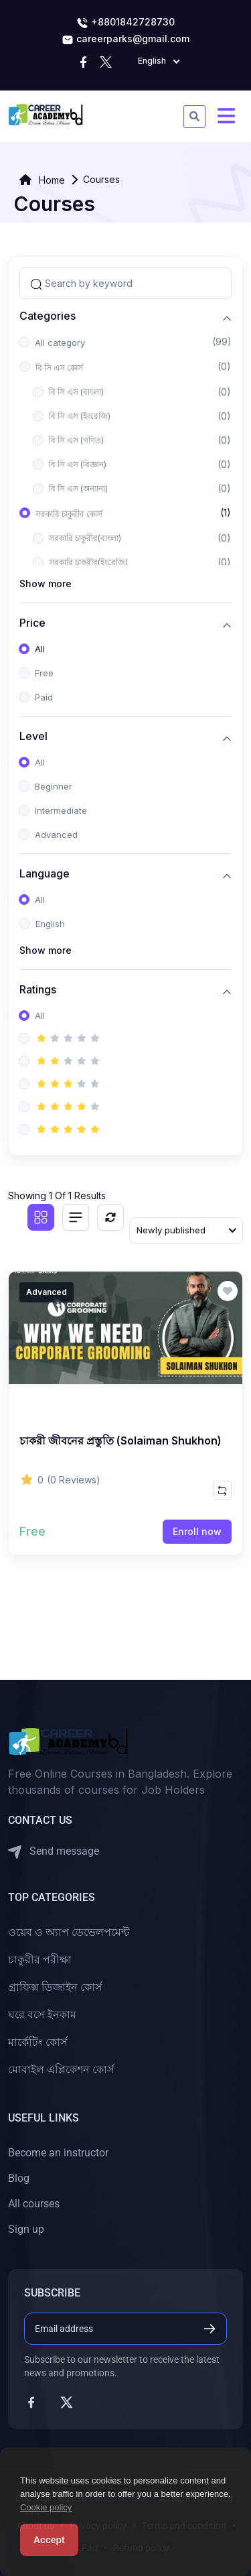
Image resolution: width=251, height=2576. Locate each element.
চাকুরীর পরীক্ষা (40, 1959)
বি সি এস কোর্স (59, 368)
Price (32, 623)
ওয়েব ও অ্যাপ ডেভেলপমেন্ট (69, 1932)
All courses (34, 2203)
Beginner (53, 786)
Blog (18, 2178)
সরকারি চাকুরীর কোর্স (68, 514)
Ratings (37, 989)
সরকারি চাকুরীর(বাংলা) (85, 538)
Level (33, 736)
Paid (44, 697)
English (50, 923)
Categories (47, 316)
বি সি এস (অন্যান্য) (78, 488)
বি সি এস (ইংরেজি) (79, 416)
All (40, 648)
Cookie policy (46, 2507)
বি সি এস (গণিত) (76, 440)
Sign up (26, 2229)
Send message (53, 1852)
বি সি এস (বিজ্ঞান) (77, 464)
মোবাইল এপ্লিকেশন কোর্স (61, 2069)
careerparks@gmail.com (125, 39)
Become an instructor (58, 2152)
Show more (45, 583)
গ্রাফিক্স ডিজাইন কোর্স (55, 1987)
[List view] (75, 1217)
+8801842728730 (125, 22)
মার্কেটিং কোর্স (38, 2042)
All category (60, 342)
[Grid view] (40, 1217)
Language (44, 873)
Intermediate (61, 810)
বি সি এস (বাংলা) (76, 392)
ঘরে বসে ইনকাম (42, 2014)
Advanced (56, 834)
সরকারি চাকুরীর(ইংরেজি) (88, 562)
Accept (49, 2539)
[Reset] (110, 1217)
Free (44, 673)
